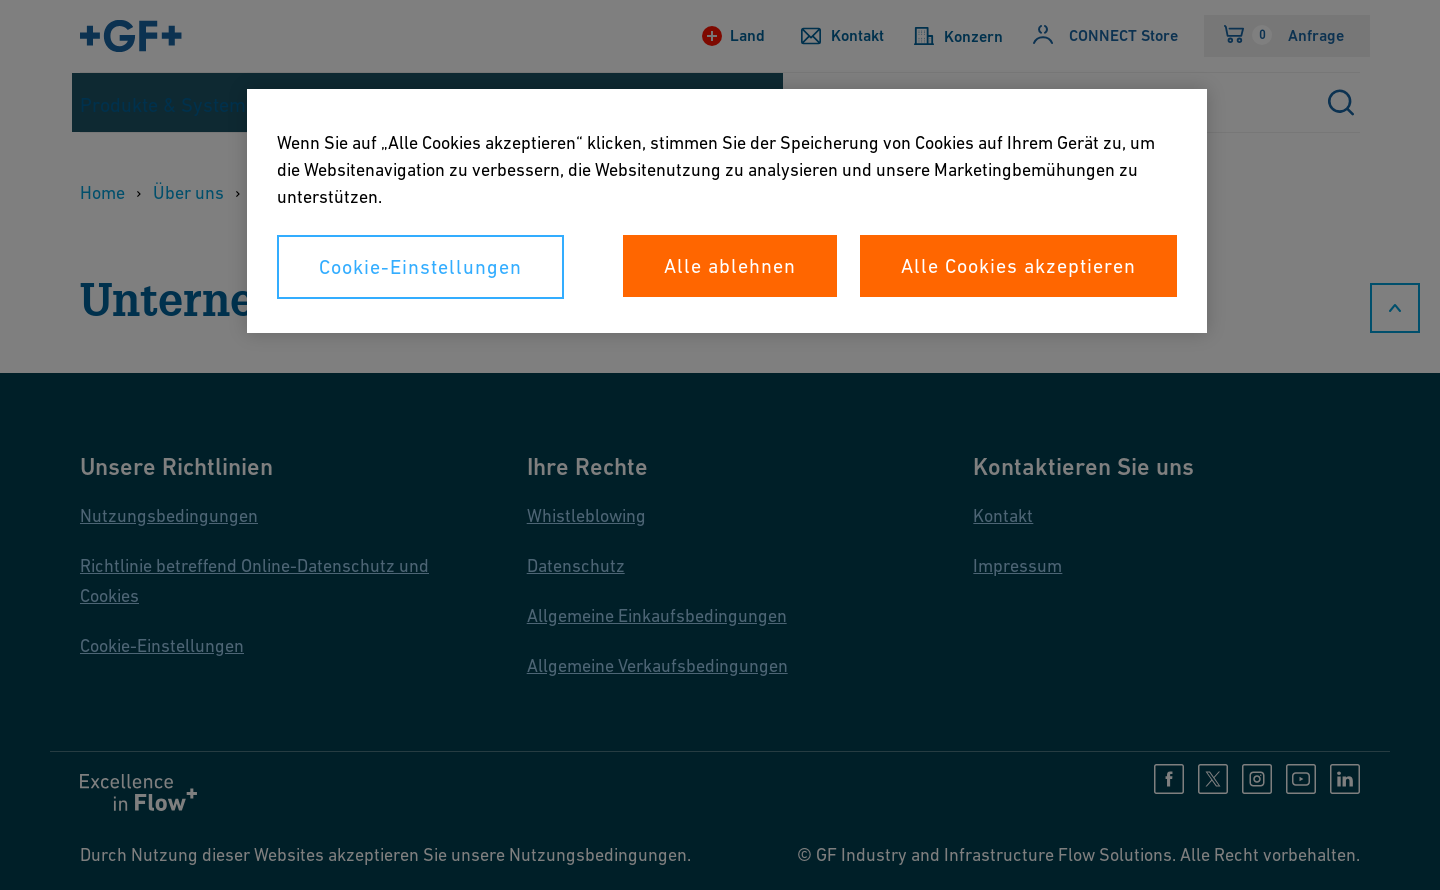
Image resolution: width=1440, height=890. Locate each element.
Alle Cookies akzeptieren (1018, 266)
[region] (727, 211)
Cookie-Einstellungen (420, 267)
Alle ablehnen (730, 266)
